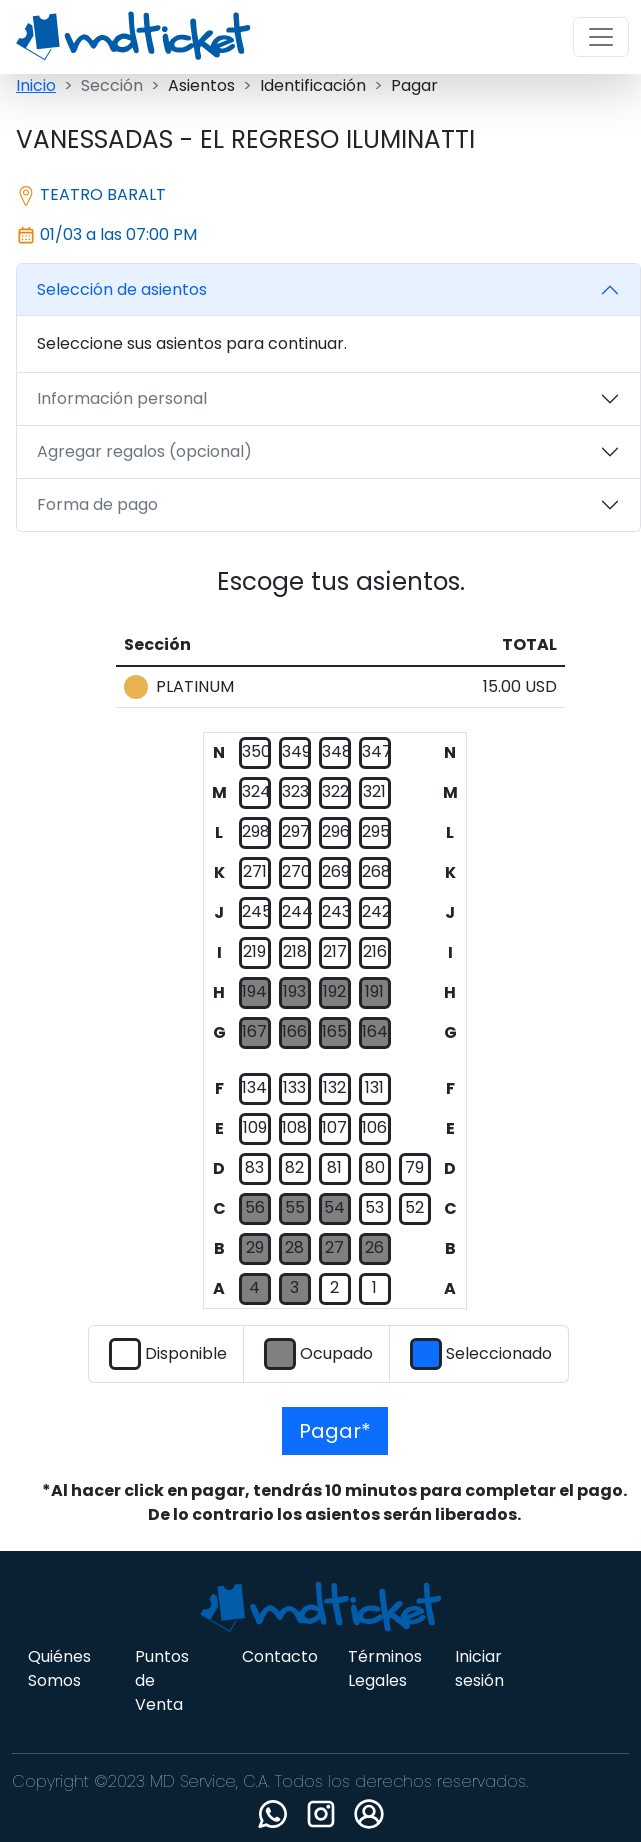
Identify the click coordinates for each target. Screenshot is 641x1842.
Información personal (122, 398)
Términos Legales (385, 1668)
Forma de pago (97, 504)
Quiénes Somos (59, 1668)
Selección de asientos (122, 289)
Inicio (36, 85)
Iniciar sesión (479, 1668)
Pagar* (335, 1431)
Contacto (280, 1656)
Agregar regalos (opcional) (144, 451)
